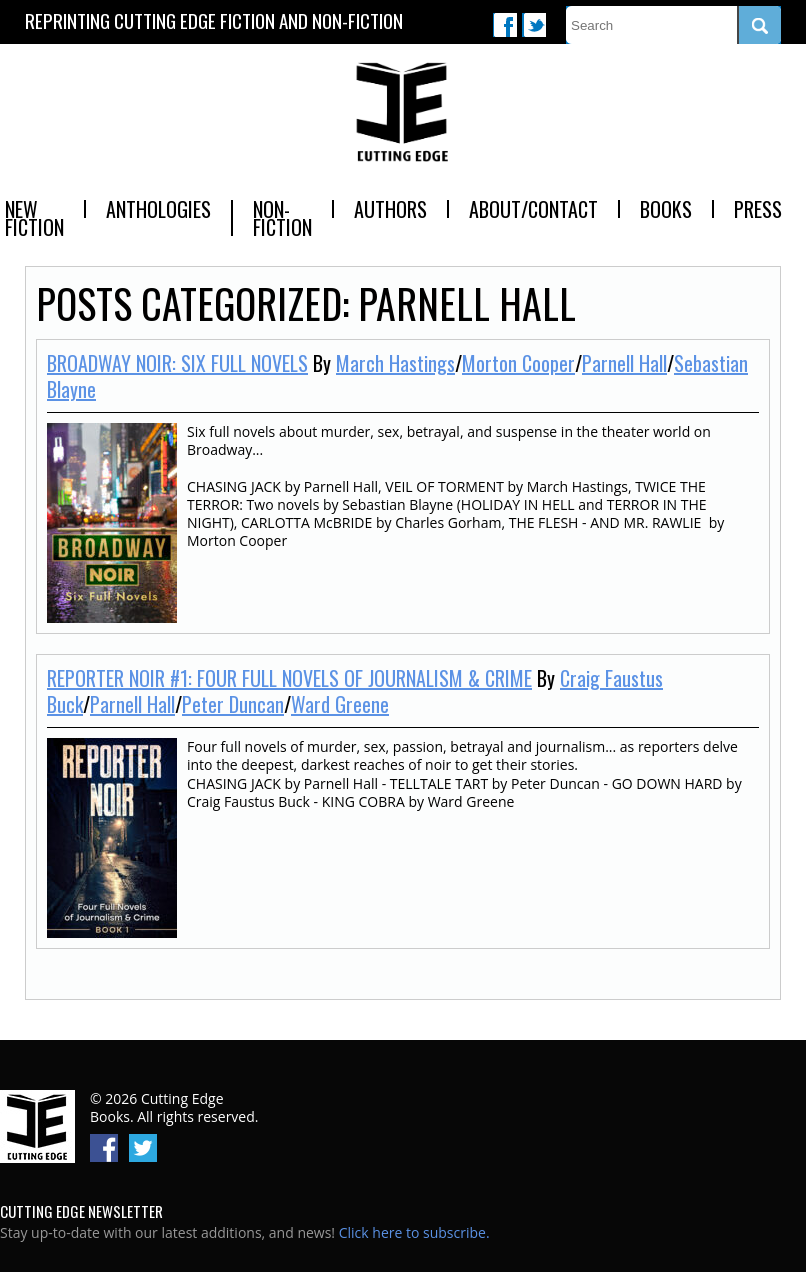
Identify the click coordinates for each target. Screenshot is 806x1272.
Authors (390, 209)
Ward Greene (340, 704)
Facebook (505, 25)
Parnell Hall (624, 363)
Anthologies (158, 209)
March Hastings (395, 363)
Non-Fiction (282, 218)
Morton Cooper (518, 363)
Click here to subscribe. (414, 1232)
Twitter (534, 25)
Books (666, 209)
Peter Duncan (233, 704)
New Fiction (34, 218)
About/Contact (533, 209)
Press (758, 209)
